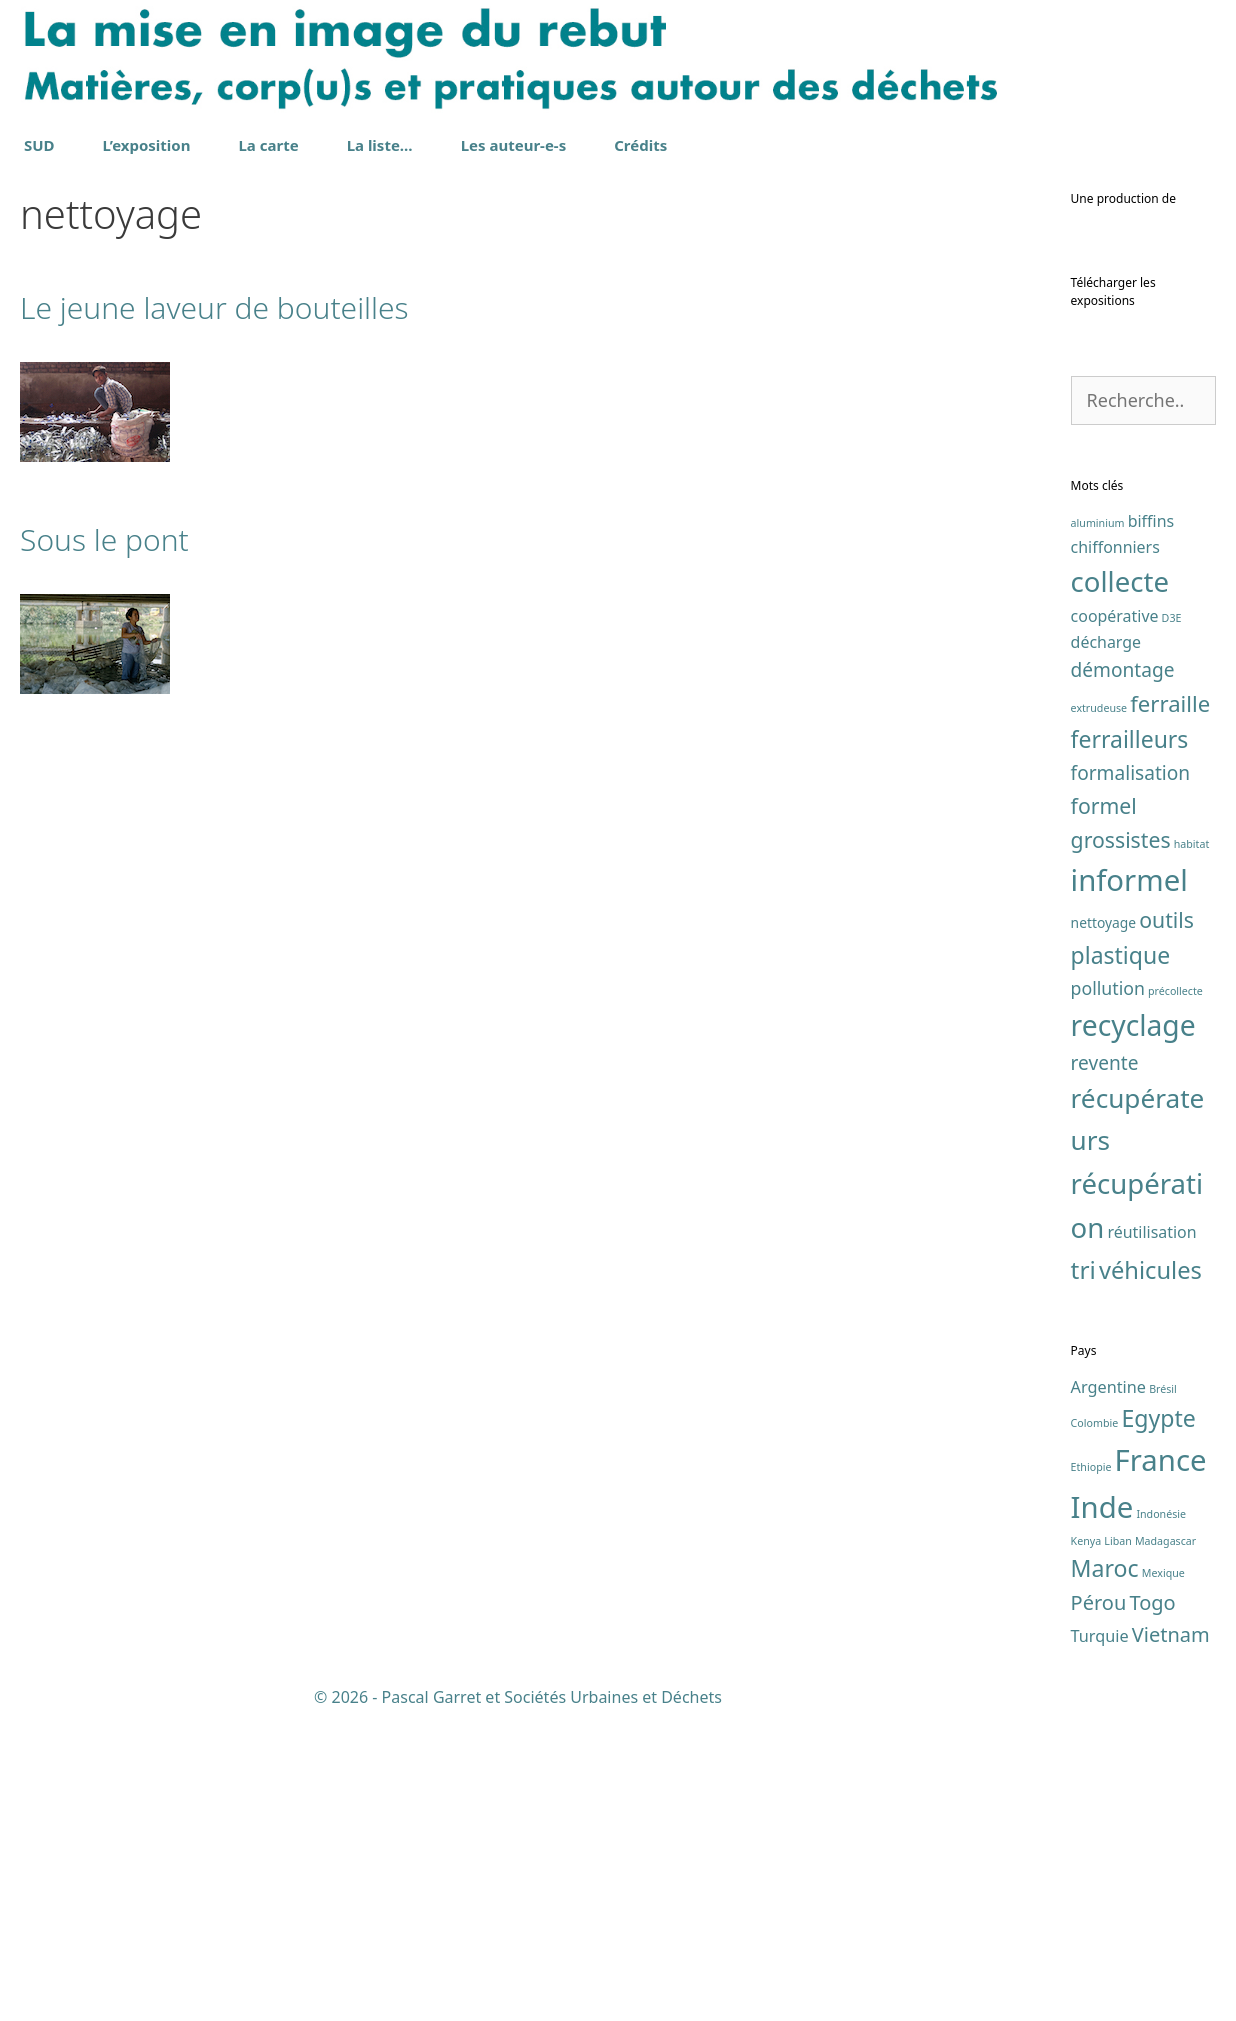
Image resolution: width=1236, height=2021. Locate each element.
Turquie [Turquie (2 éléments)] (1100, 1944)
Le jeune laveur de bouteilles (214, 307)
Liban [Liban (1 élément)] (1117, 1849)
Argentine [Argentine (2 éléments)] (1108, 1695)
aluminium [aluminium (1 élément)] (1098, 831)
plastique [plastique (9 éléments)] (1121, 1263)
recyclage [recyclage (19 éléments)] (1133, 1332)
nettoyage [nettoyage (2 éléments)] (1104, 1230)
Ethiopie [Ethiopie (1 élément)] (1091, 1775)
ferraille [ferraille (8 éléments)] (1170, 1011)
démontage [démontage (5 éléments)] (1123, 978)
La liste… (380, 145)
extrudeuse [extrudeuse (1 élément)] (1099, 1016)
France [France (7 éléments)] (1161, 1768)
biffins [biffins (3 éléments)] (1151, 829)
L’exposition (147, 145)
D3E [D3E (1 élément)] (1172, 926)
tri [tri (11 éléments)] (1083, 1577)
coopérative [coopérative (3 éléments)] (1115, 924)
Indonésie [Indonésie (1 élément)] (1161, 1822)
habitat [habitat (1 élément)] (1192, 1151)
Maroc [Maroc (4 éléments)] (1105, 1876)
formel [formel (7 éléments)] (1104, 1112)
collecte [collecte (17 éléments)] (1120, 889)
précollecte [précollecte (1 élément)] (1175, 1299)
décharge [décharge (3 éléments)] (1106, 950)
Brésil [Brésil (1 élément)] (1163, 1697)
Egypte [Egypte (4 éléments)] (1158, 1726)
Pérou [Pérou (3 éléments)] (1099, 1910)
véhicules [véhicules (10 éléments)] (1150, 1578)
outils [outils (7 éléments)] (1166, 1227)
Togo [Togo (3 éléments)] (1152, 1910)
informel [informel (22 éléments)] (1129, 1187)
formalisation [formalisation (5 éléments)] (1131, 1081)
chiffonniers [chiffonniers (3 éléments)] (1115, 854)
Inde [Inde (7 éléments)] (1102, 1815)
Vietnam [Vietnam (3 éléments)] (1171, 1942)
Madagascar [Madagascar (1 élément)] (1165, 1849)
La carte (268, 145)
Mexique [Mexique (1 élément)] (1163, 1881)
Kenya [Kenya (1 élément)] (1086, 1849)
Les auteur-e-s (514, 145)
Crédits (640, 145)
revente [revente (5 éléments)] (1105, 1371)
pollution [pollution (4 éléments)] (1108, 1296)
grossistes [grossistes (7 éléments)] (1121, 1146)
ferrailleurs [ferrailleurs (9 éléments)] (1130, 1047)
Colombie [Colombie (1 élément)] (1095, 1731)
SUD (39, 145)
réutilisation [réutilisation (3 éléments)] (1151, 1540)
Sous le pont (104, 539)
